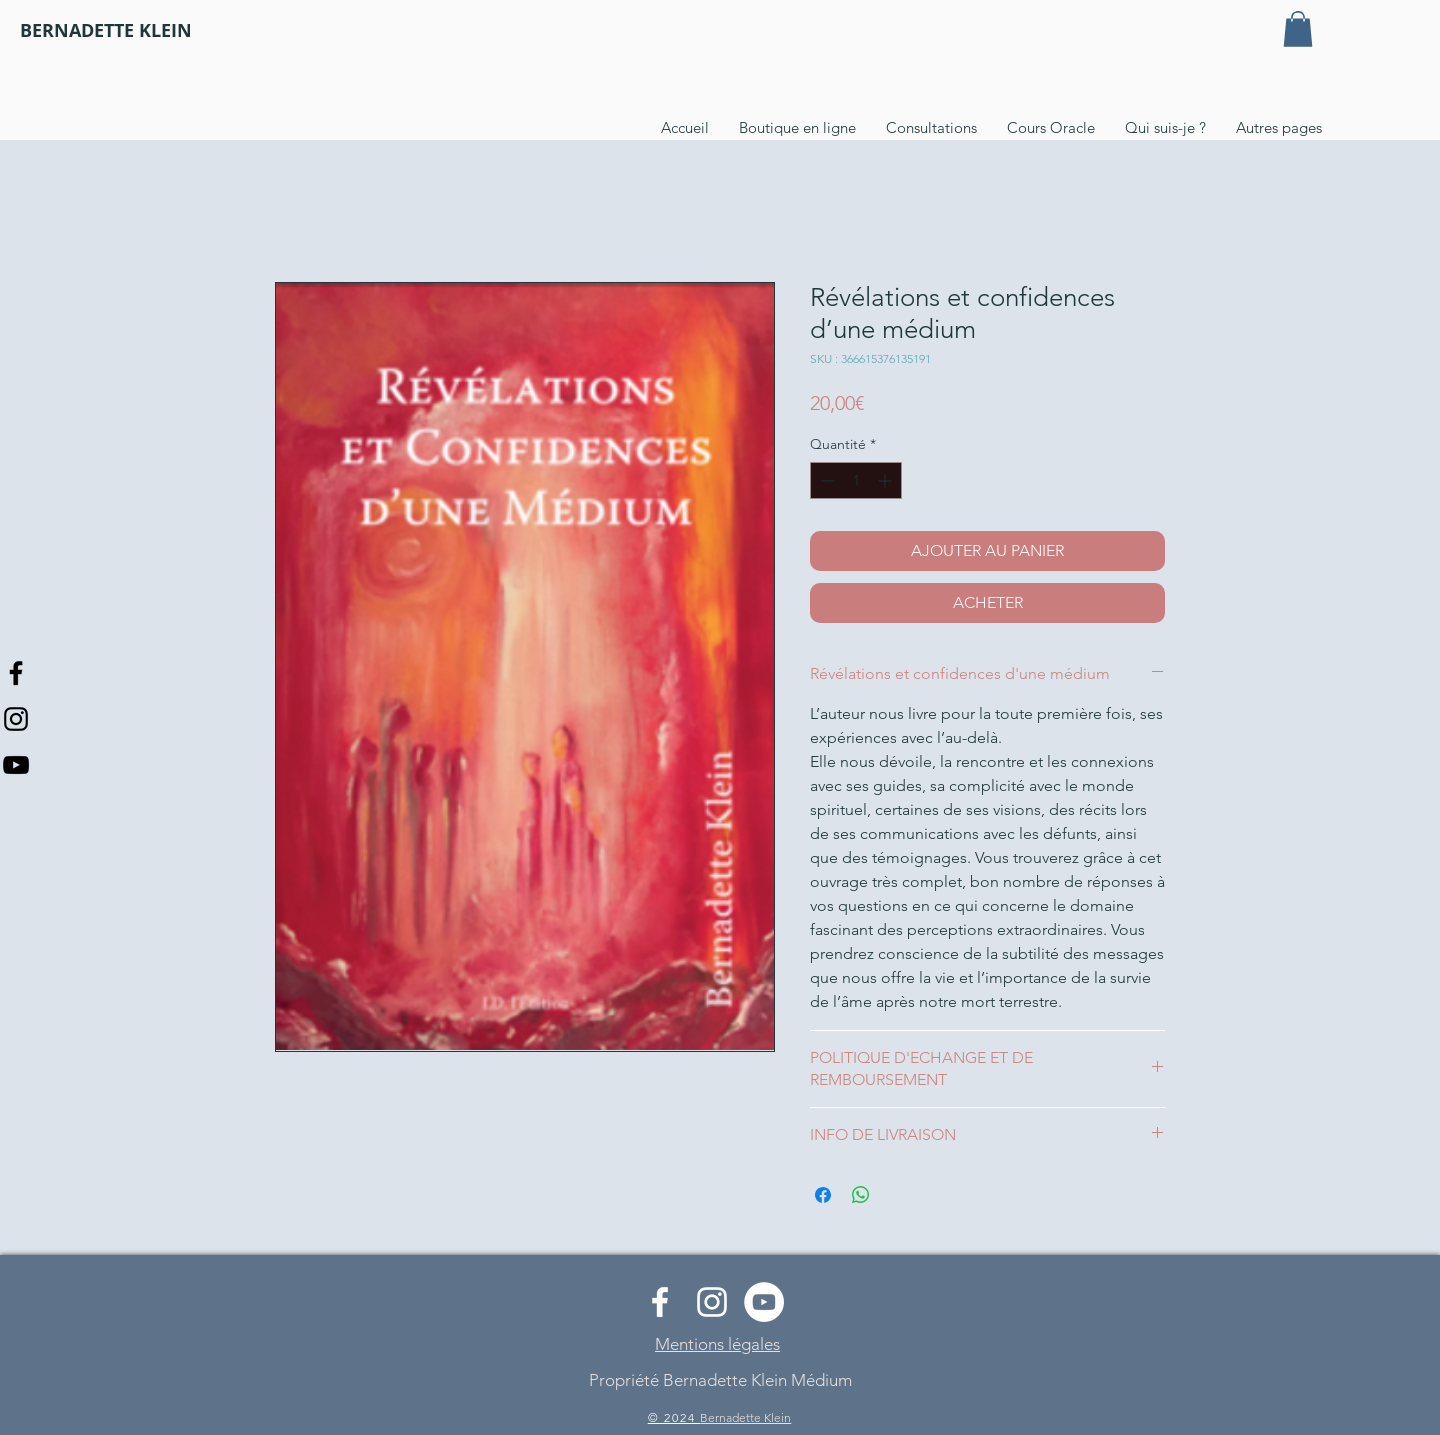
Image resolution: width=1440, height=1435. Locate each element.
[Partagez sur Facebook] (823, 1195)
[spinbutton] (856, 480)
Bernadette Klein (745, 1417)
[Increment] (886, 480)
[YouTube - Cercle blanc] (764, 1302)
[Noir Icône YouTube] (16, 765)
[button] (1298, 29)
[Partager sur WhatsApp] (861, 1195)
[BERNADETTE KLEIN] (106, 31)
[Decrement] (825, 480)
